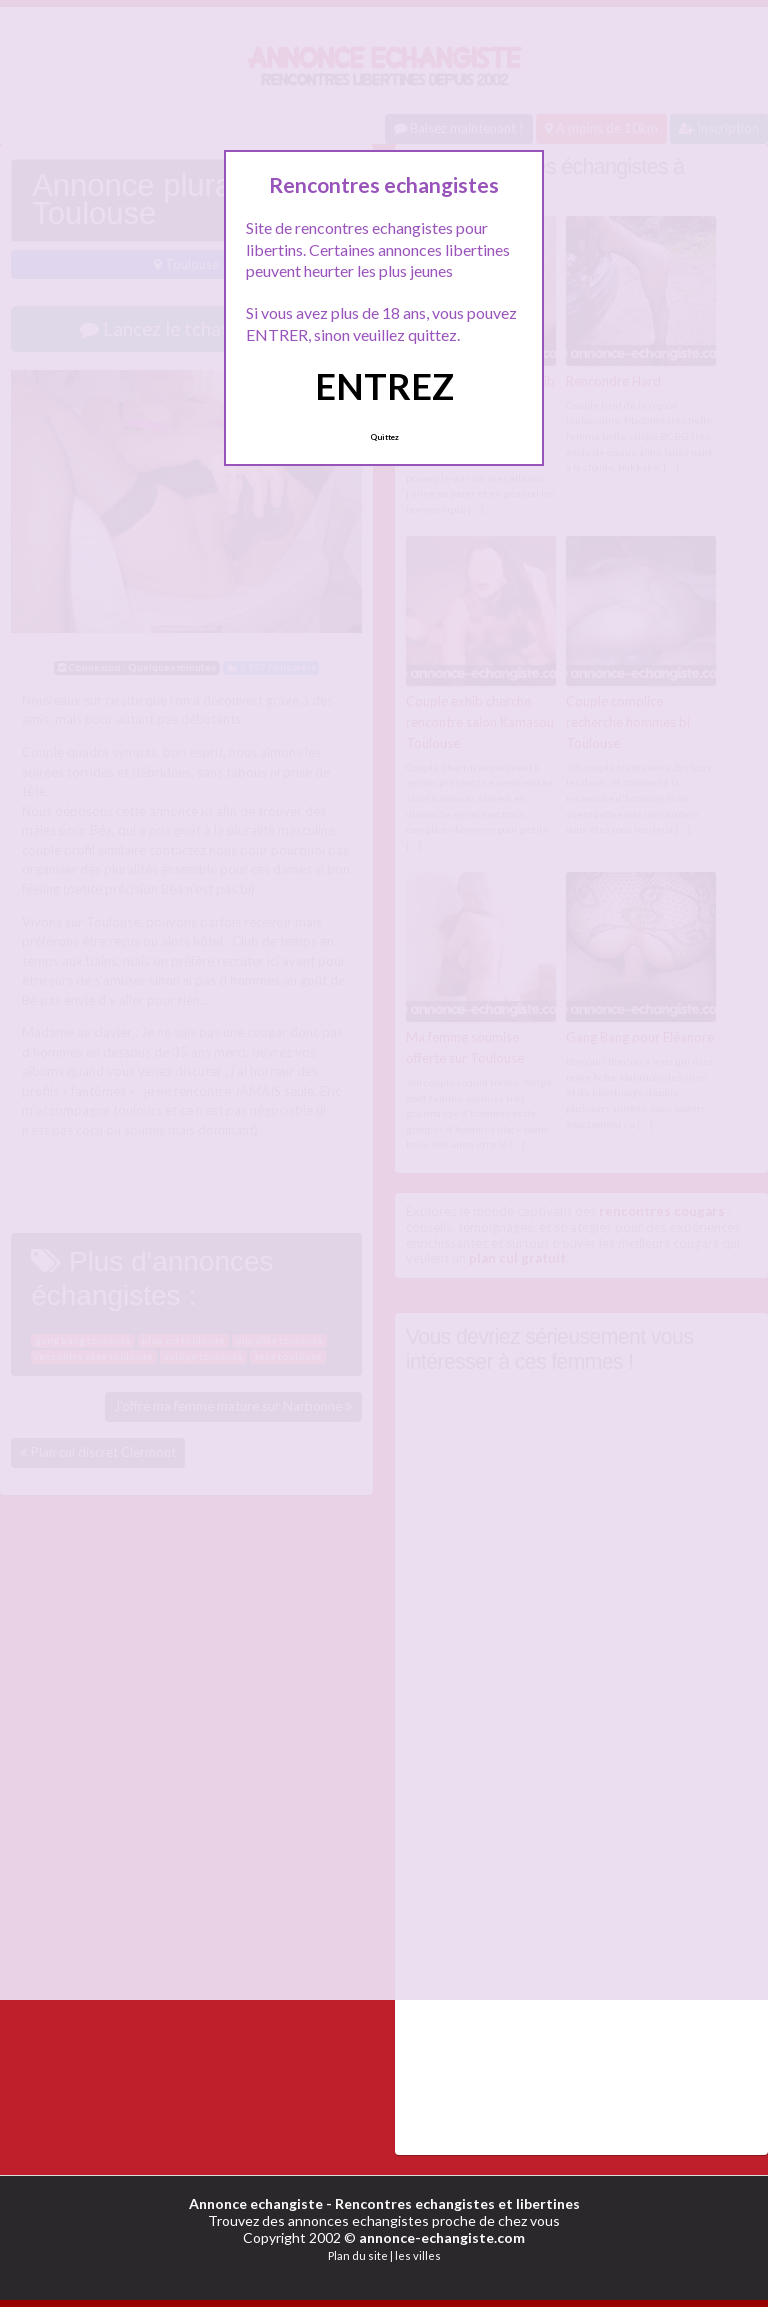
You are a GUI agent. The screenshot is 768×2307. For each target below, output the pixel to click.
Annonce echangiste (256, 2203)
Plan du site (358, 2255)
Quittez (384, 437)
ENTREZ (384, 386)
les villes (418, 2255)
